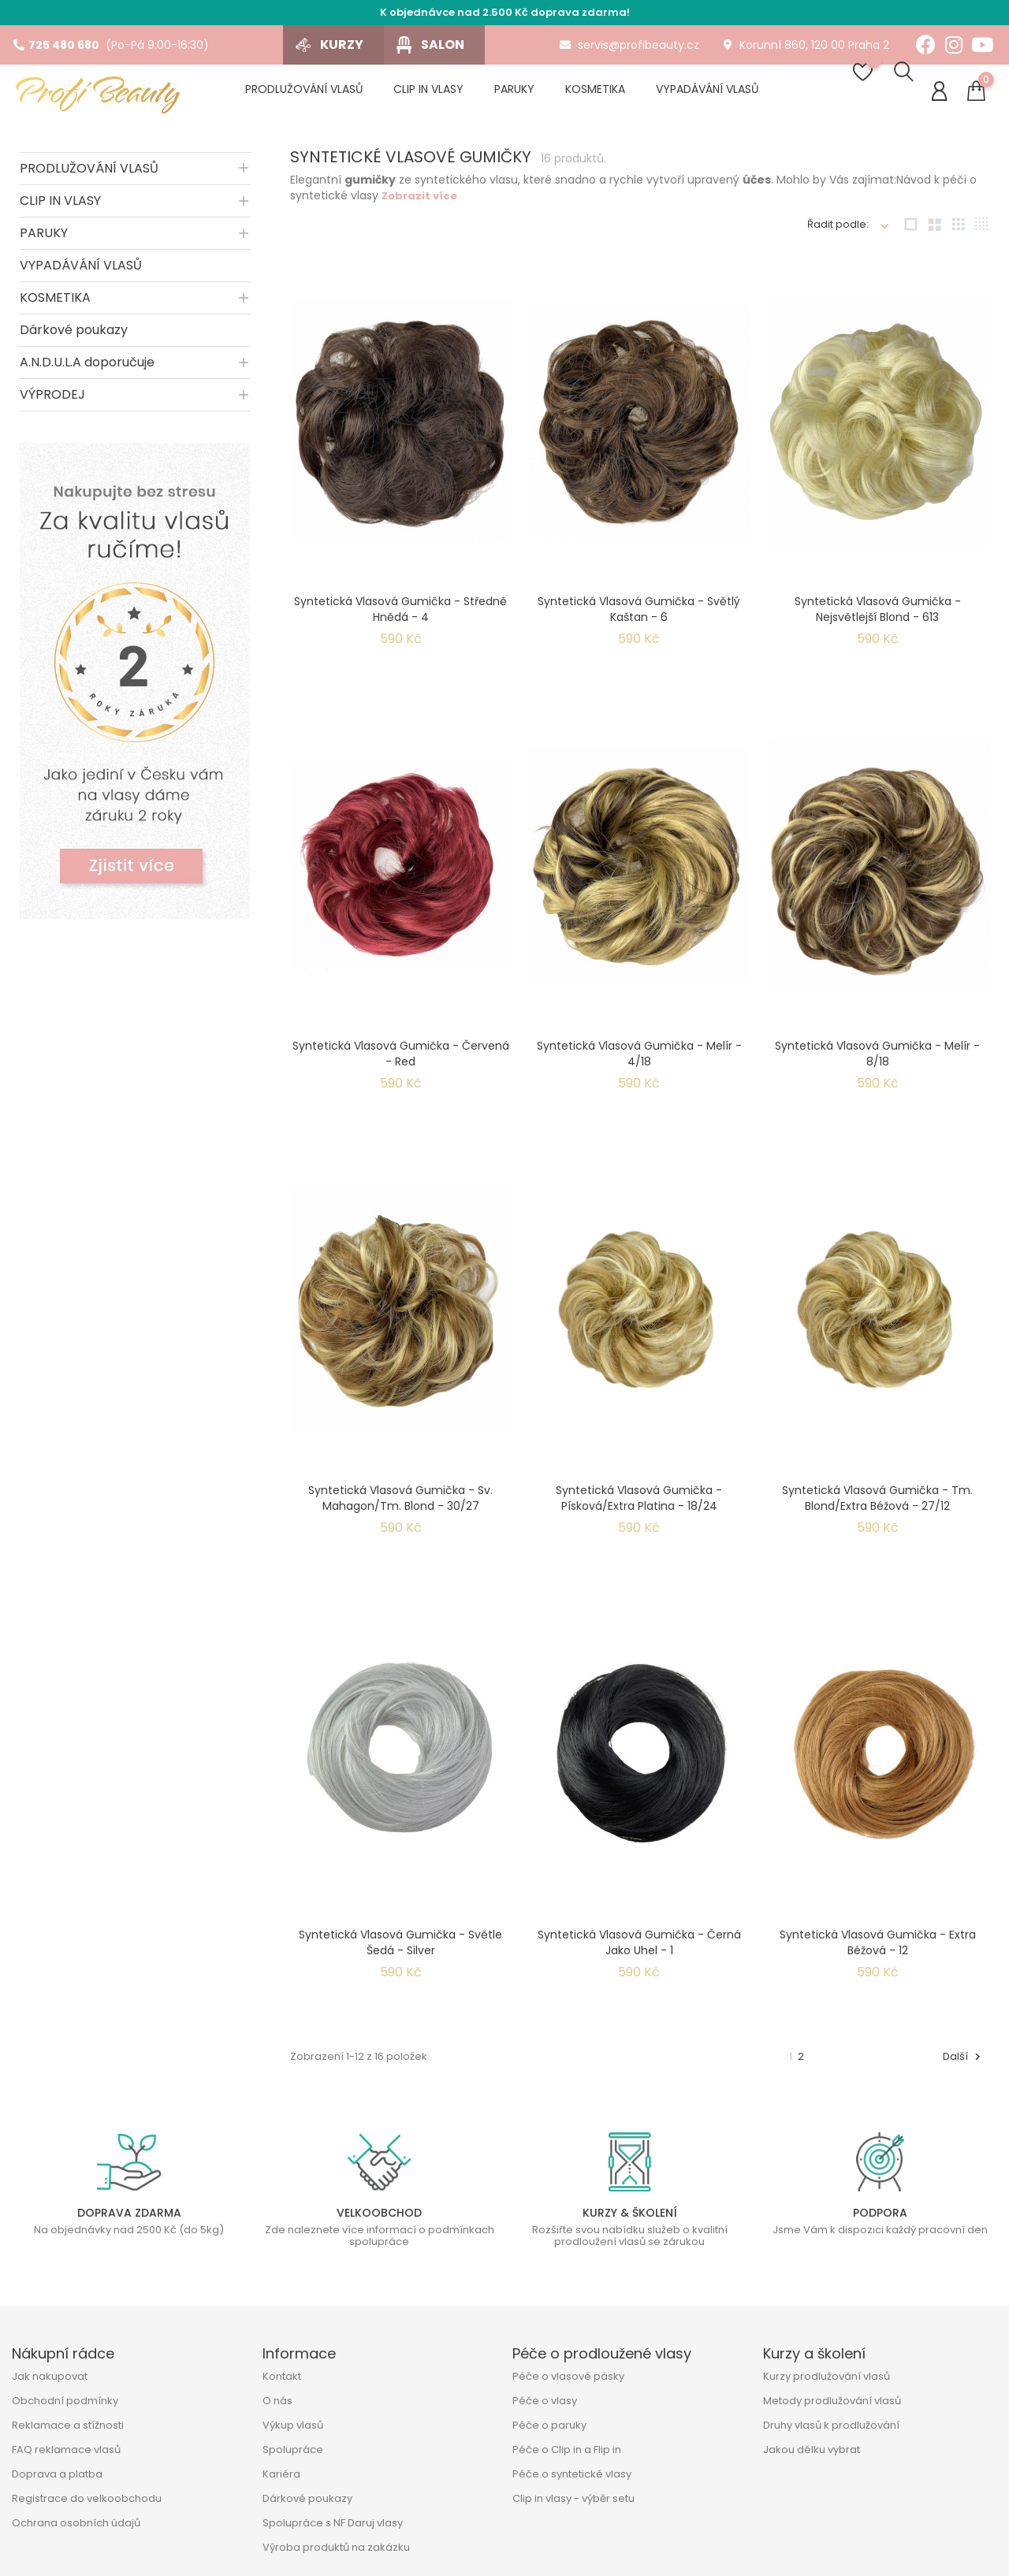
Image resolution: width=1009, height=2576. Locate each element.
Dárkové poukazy (74, 338)
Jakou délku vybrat (811, 2449)
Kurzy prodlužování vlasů (826, 2376)
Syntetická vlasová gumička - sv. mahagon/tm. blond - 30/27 (400, 1506)
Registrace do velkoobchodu (87, 2498)
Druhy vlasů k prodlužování (831, 2425)
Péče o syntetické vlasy (571, 2473)
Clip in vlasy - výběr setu (573, 2498)
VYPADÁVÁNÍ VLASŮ (81, 274)
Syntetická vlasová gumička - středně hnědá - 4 (400, 618)
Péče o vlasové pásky (568, 2376)
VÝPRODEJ (52, 403)
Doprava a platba (57, 2473)
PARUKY (44, 241)
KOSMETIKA (55, 306)
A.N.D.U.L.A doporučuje (87, 371)
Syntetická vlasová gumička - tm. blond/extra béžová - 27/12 (877, 1506)
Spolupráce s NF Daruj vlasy (332, 2522)
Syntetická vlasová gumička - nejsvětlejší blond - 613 (878, 618)
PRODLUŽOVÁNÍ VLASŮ (89, 177)
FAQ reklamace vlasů (66, 2449)
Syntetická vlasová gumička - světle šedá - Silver (400, 1951)
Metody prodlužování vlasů (832, 2400)
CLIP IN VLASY (60, 209)
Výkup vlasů (292, 2425)
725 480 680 (56, 45)
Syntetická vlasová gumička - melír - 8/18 (877, 1062)
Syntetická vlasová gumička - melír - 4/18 (639, 1062)
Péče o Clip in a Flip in (566, 2449)
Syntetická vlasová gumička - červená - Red (400, 1062)
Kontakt (281, 2376)
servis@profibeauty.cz (629, 45)
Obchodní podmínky (65, 2400)
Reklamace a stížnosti (68, 2425)
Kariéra (281, 2473)
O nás (277, 2400)
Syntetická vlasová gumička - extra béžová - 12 (878, 1951)
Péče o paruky (549, 2425)
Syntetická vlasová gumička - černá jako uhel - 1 (639, 1951)
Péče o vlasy (544, 2400)
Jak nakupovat (49, 2376)
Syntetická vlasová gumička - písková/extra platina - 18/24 (639, 1506)
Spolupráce (292, 2449)
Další (964, 2064)
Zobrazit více (419, 204)
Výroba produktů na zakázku (336, 2547)
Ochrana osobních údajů (76, 2522)
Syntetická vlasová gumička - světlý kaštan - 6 (639, 618)
